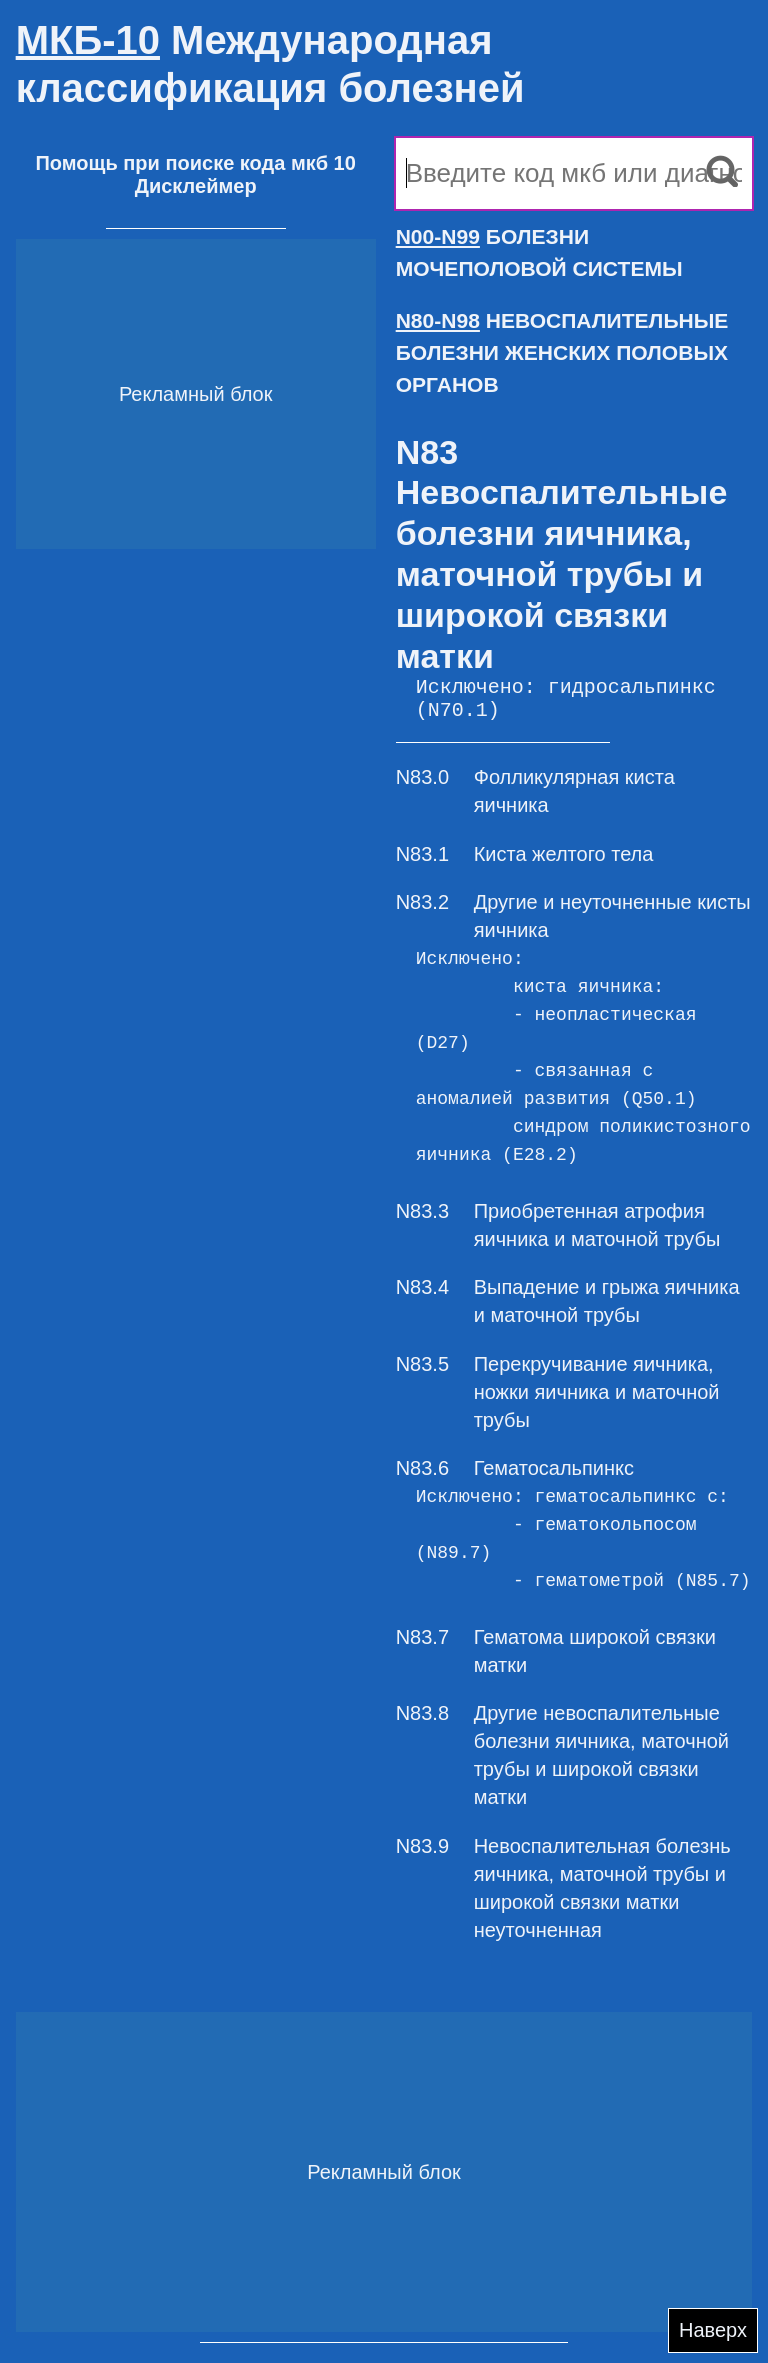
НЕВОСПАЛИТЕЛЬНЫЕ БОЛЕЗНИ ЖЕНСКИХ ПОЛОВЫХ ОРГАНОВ (562, 352)
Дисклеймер (196, 186)
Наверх (713, 2330)
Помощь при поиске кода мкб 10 (195, 163)
